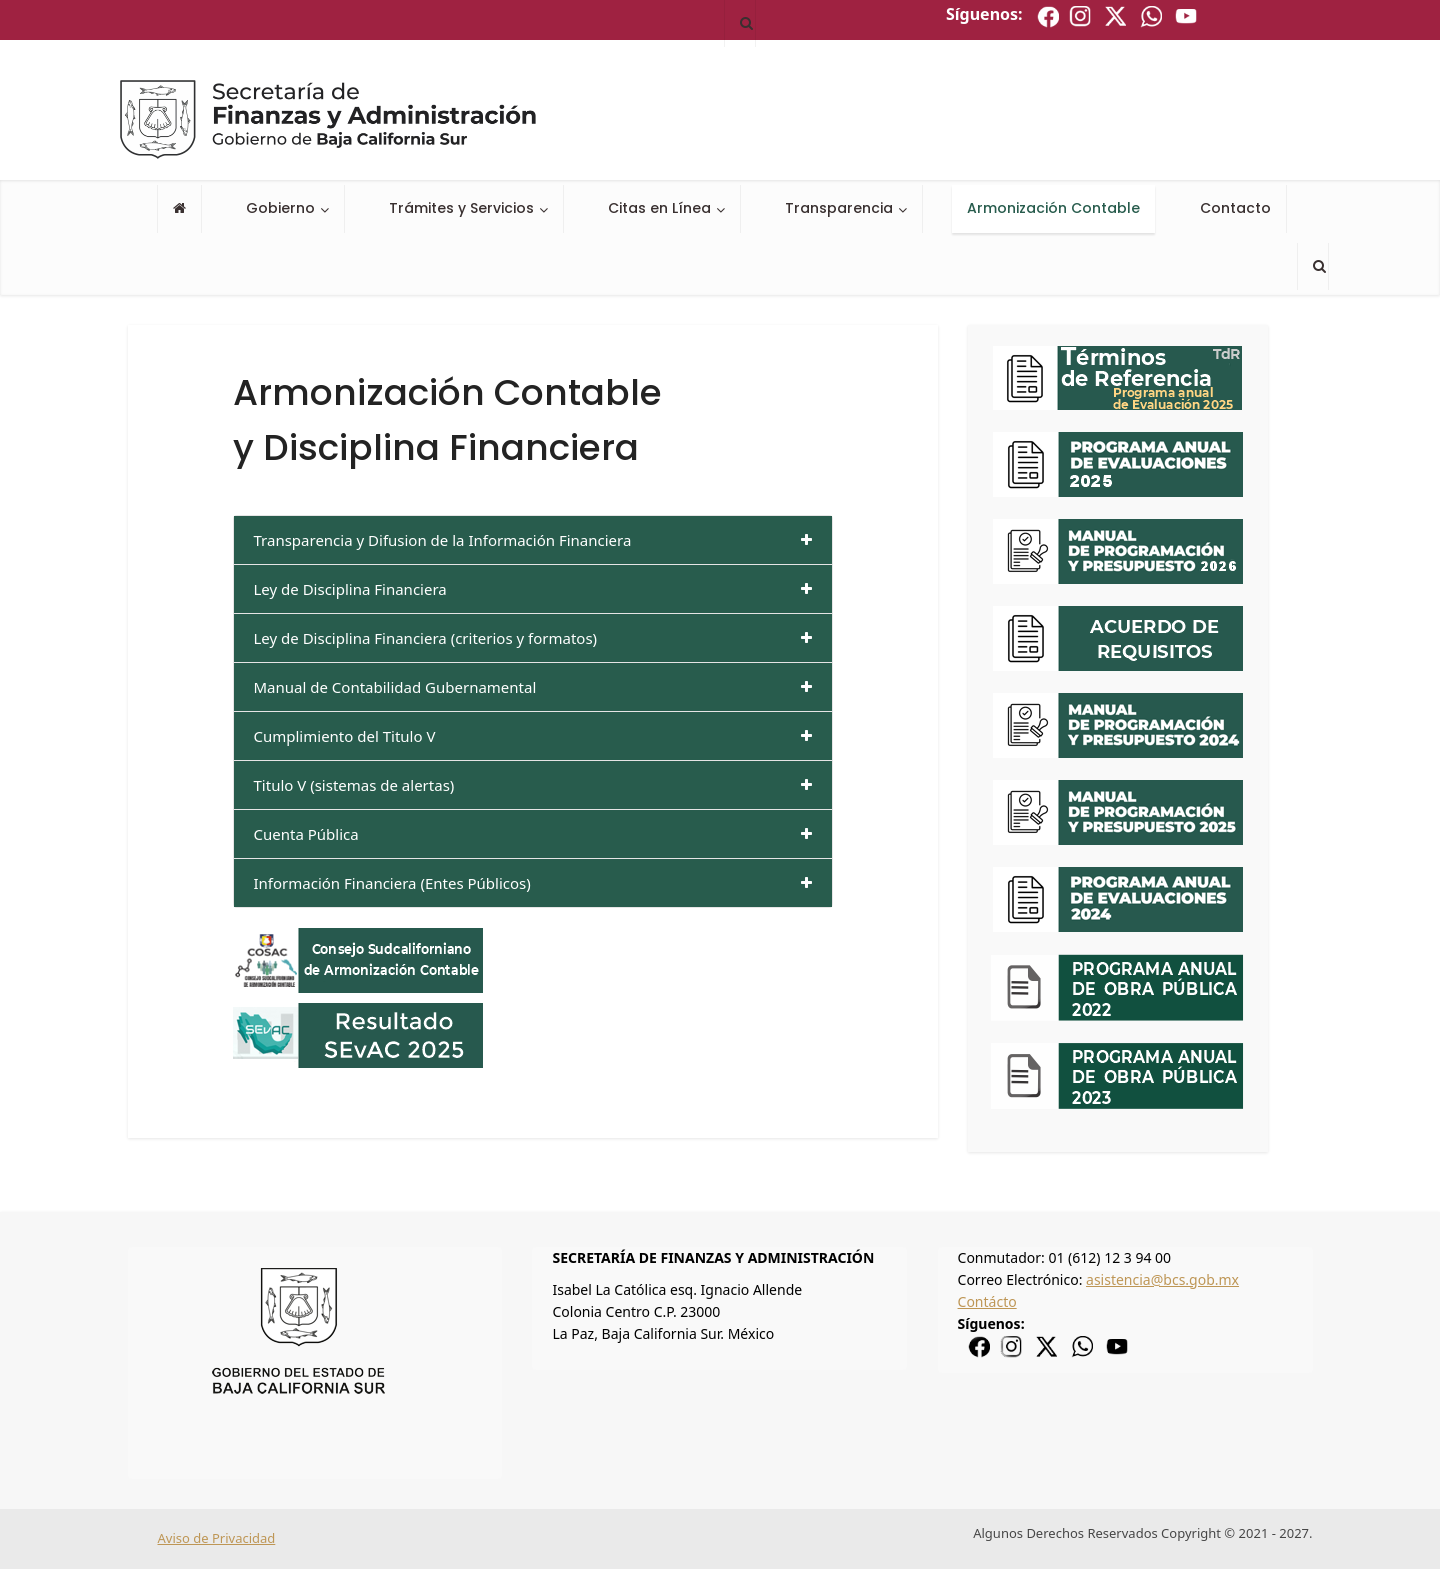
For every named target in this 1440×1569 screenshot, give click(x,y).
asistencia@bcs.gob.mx (1162, 1279)
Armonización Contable (1053, 208)
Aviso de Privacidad (217, 1538)
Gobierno (280, 208)
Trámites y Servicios (461, 208)
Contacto (1235, 208)
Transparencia (839, 208)
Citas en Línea (659, 208)
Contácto (987, 1301)
